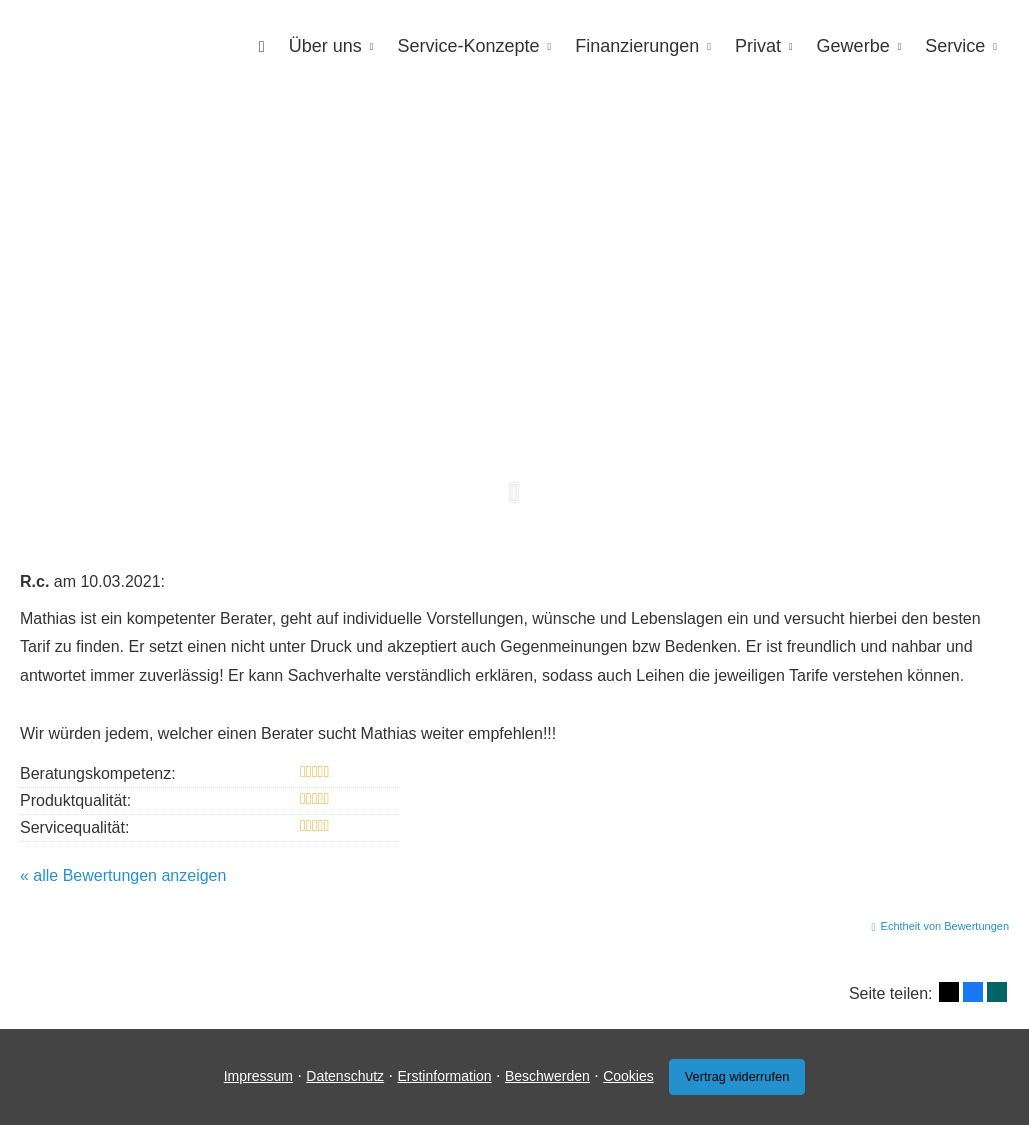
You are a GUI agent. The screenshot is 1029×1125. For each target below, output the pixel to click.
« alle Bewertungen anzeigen (123, 875)
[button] (514, 503)
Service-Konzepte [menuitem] (468, 46)
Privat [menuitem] (758, 46)
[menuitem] (262, 46)
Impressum (258, 1076)
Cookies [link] (628, 1076)
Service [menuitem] (955, 46)
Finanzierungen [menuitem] (637, 46)
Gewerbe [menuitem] (853, 46)
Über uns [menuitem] (325, 46)
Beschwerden (547, 1076)
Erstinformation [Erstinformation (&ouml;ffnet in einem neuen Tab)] (444, 1076)
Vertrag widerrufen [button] (737, 1076)
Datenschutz (345, 1076)
